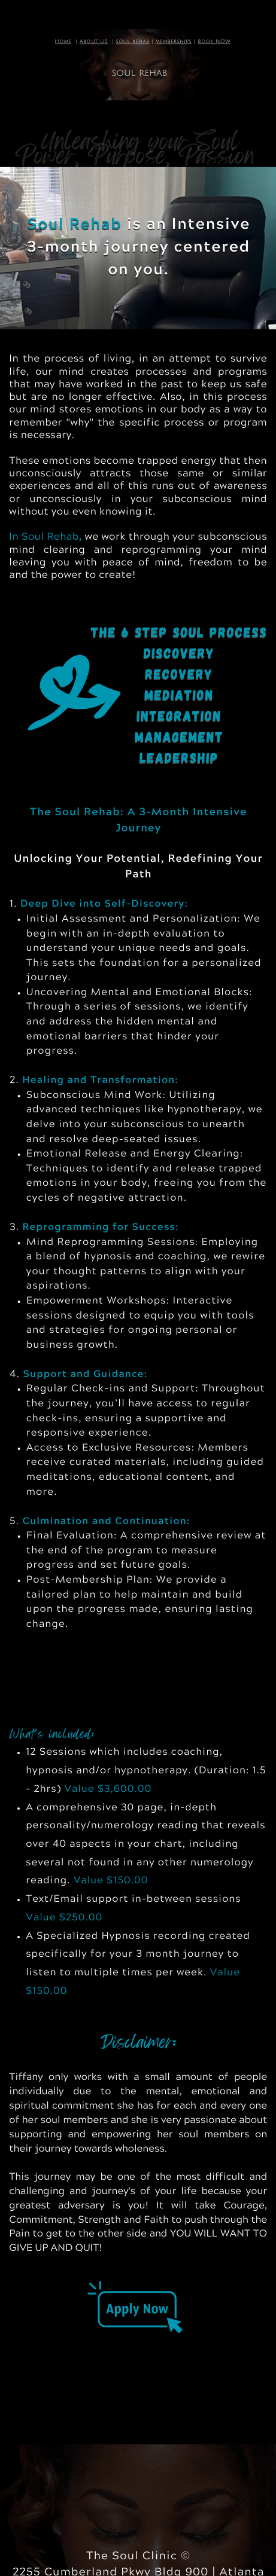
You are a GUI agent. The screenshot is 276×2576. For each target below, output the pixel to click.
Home (63, 41)
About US (94, 41)
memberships (174, 41)
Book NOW (214, 41)
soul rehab (133, 41)
